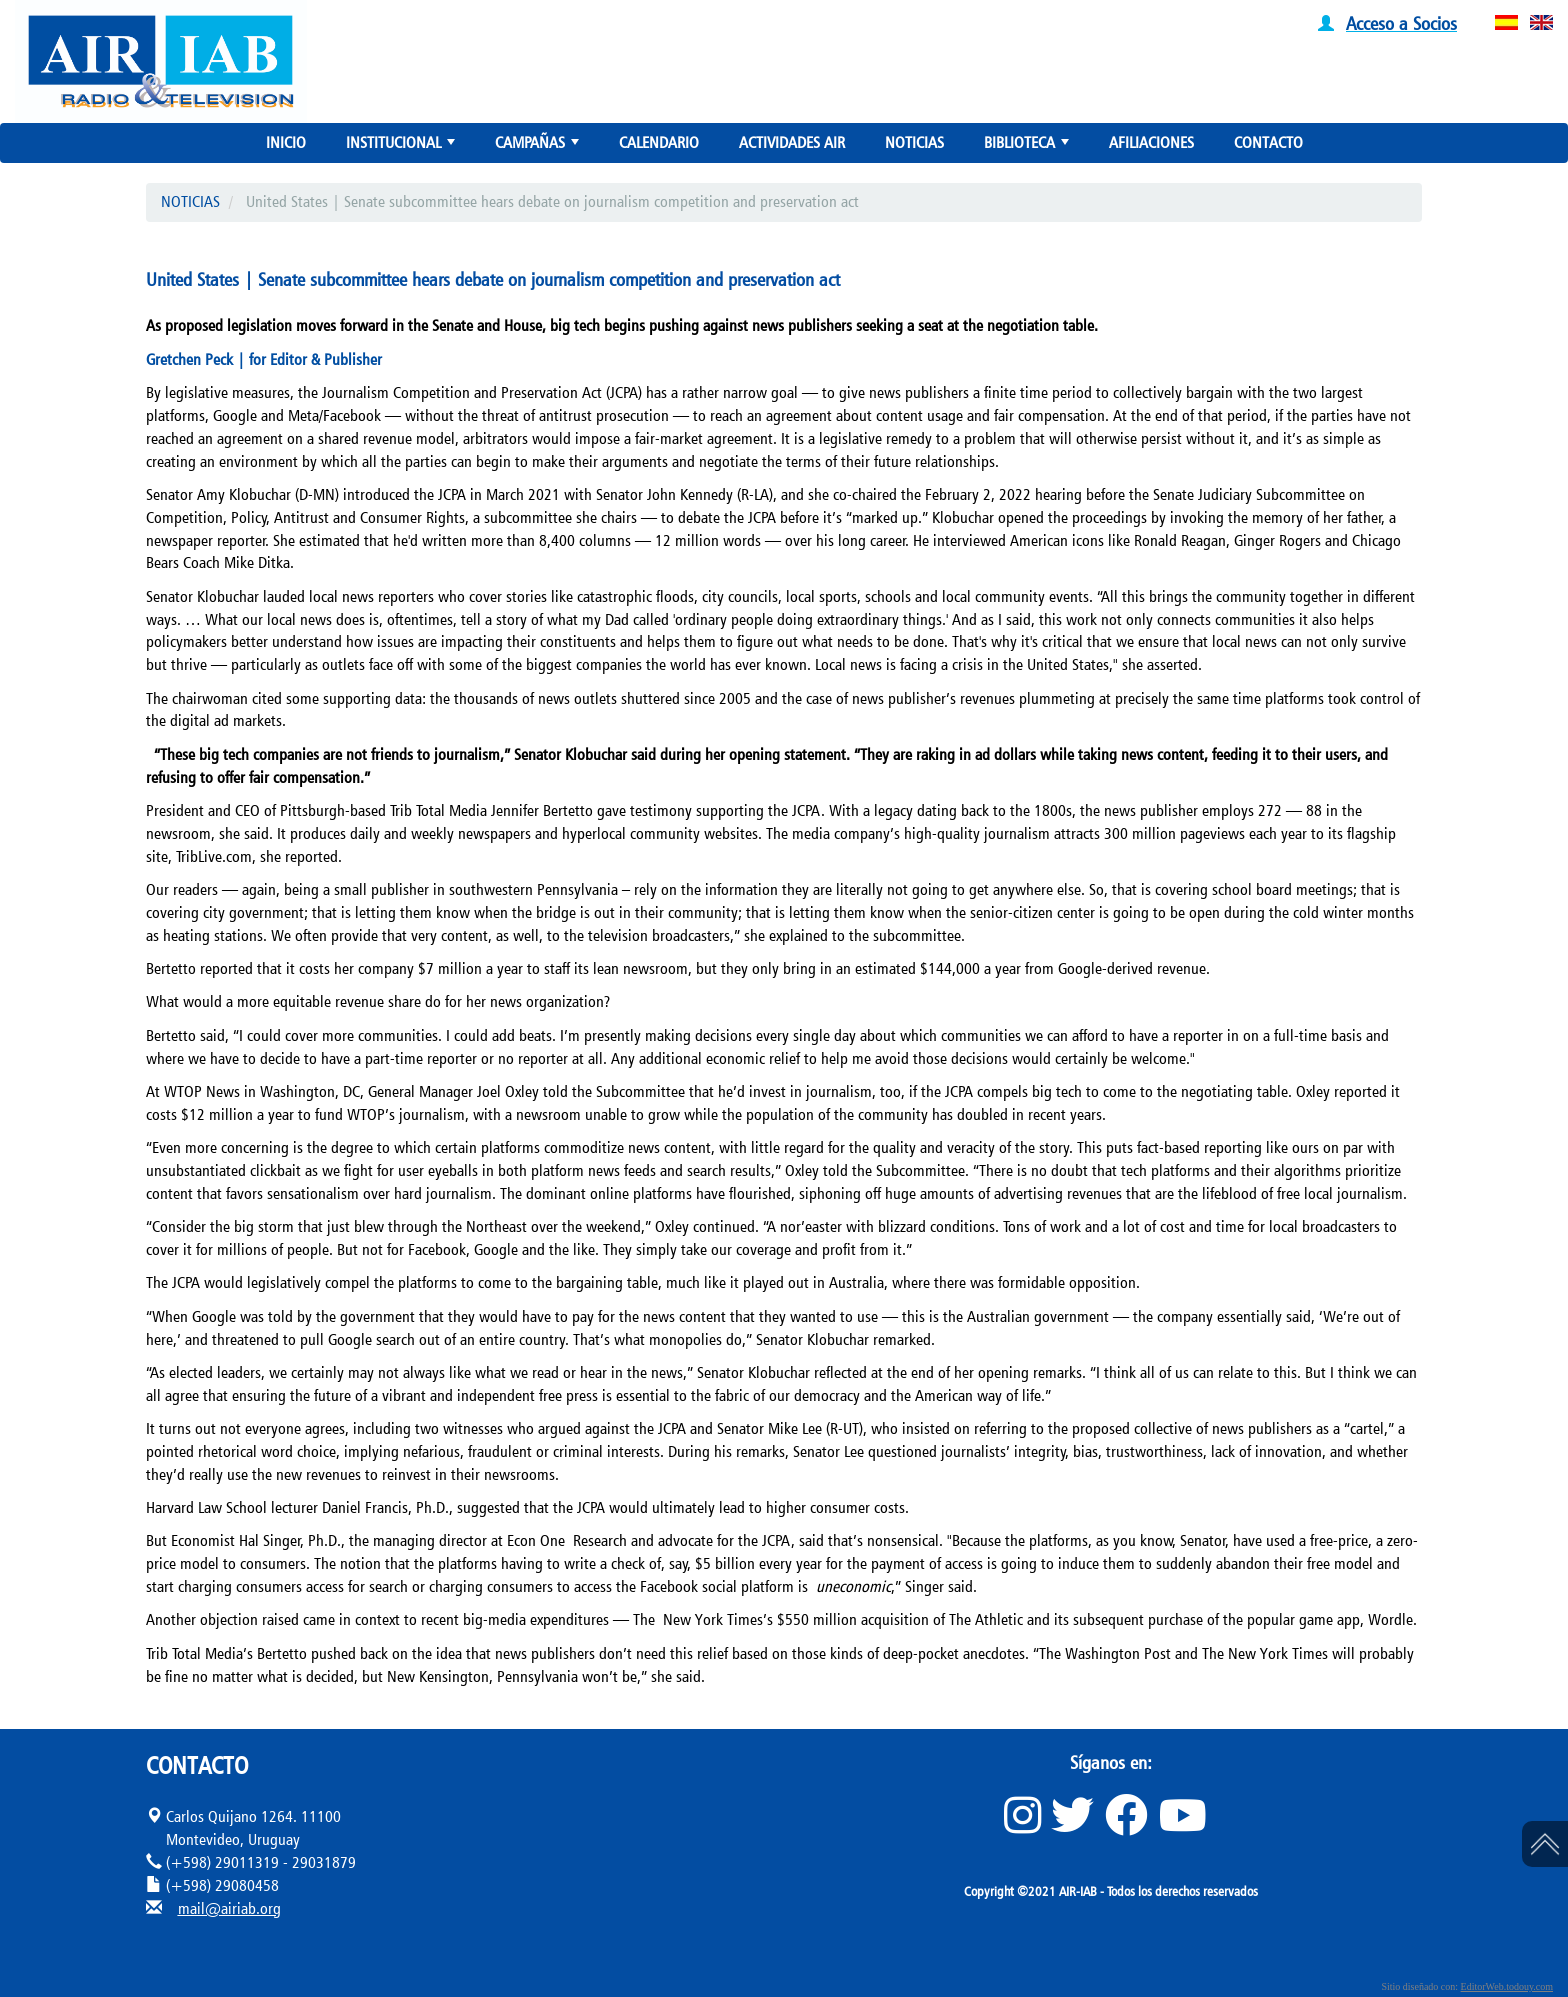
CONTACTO (1268, 142)
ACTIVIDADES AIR (792, 142)
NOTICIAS (914, 142)
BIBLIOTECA (1028, 147)
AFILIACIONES (1151, 142)
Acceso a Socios (1401, 23)
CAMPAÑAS (539, 147)
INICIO (286, 142)
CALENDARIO (659, 142)
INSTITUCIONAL (402, 147)
